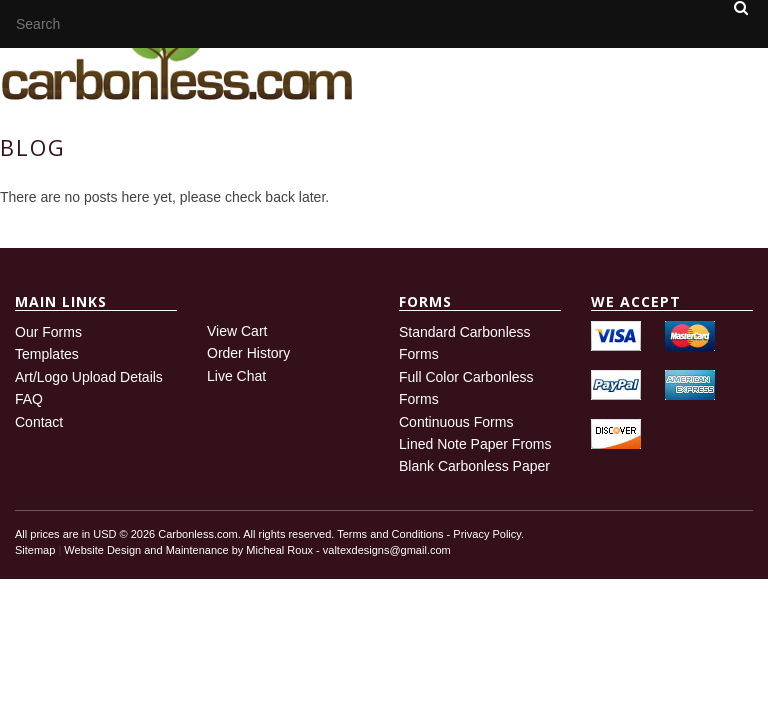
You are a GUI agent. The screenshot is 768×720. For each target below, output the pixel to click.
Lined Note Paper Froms (475, 444)
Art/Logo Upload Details (89, 377)
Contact (39, 422)
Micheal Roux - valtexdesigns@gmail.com (348, 550)
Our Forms (48, 332)
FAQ (29, 399)
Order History (248, 353)
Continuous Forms (456, 422)
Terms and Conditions (390, 534)
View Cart (237, 331)
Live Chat (236, 376)
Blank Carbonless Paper (474, 466)
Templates (47, 354)
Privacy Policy (487, 534)
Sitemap (35, 550)
